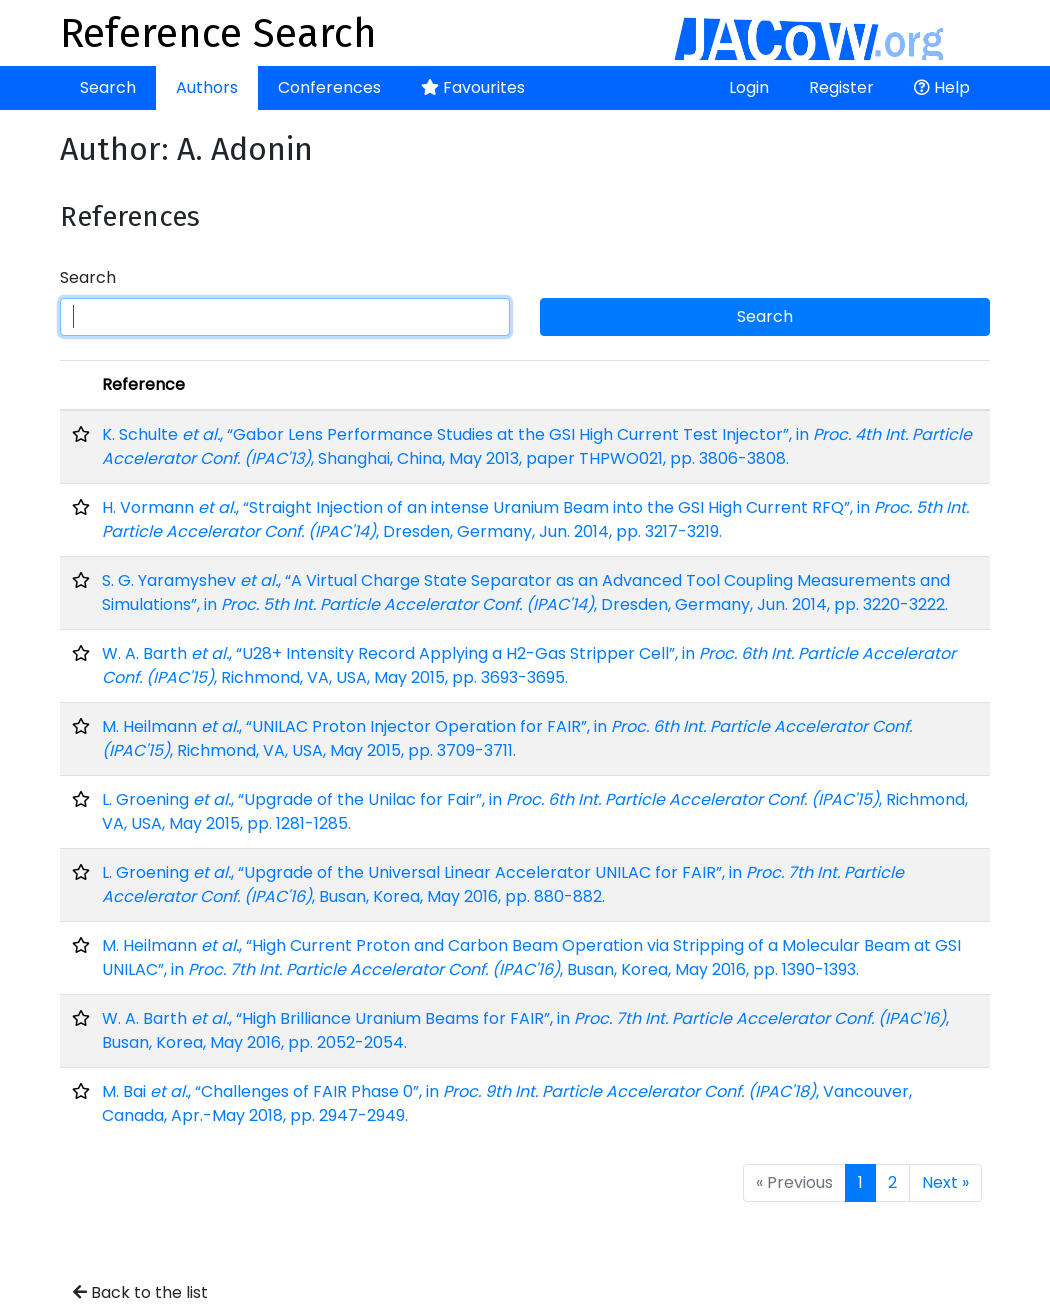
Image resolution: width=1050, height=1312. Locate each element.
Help (942, 87)
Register (841, 87)
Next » (945, 1182)
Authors (207, 87)
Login (749, 87)
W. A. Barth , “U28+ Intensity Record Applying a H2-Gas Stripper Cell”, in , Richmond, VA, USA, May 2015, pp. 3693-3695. (529, 665)
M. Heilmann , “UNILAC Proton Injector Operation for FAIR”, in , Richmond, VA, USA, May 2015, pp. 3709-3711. (507, 738)
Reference (143, 384)
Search (108, 87)
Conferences (329, 87)
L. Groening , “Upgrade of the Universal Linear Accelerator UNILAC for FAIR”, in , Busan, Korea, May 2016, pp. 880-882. (503, 884)
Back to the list (140, 1292)
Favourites (473, 87)
